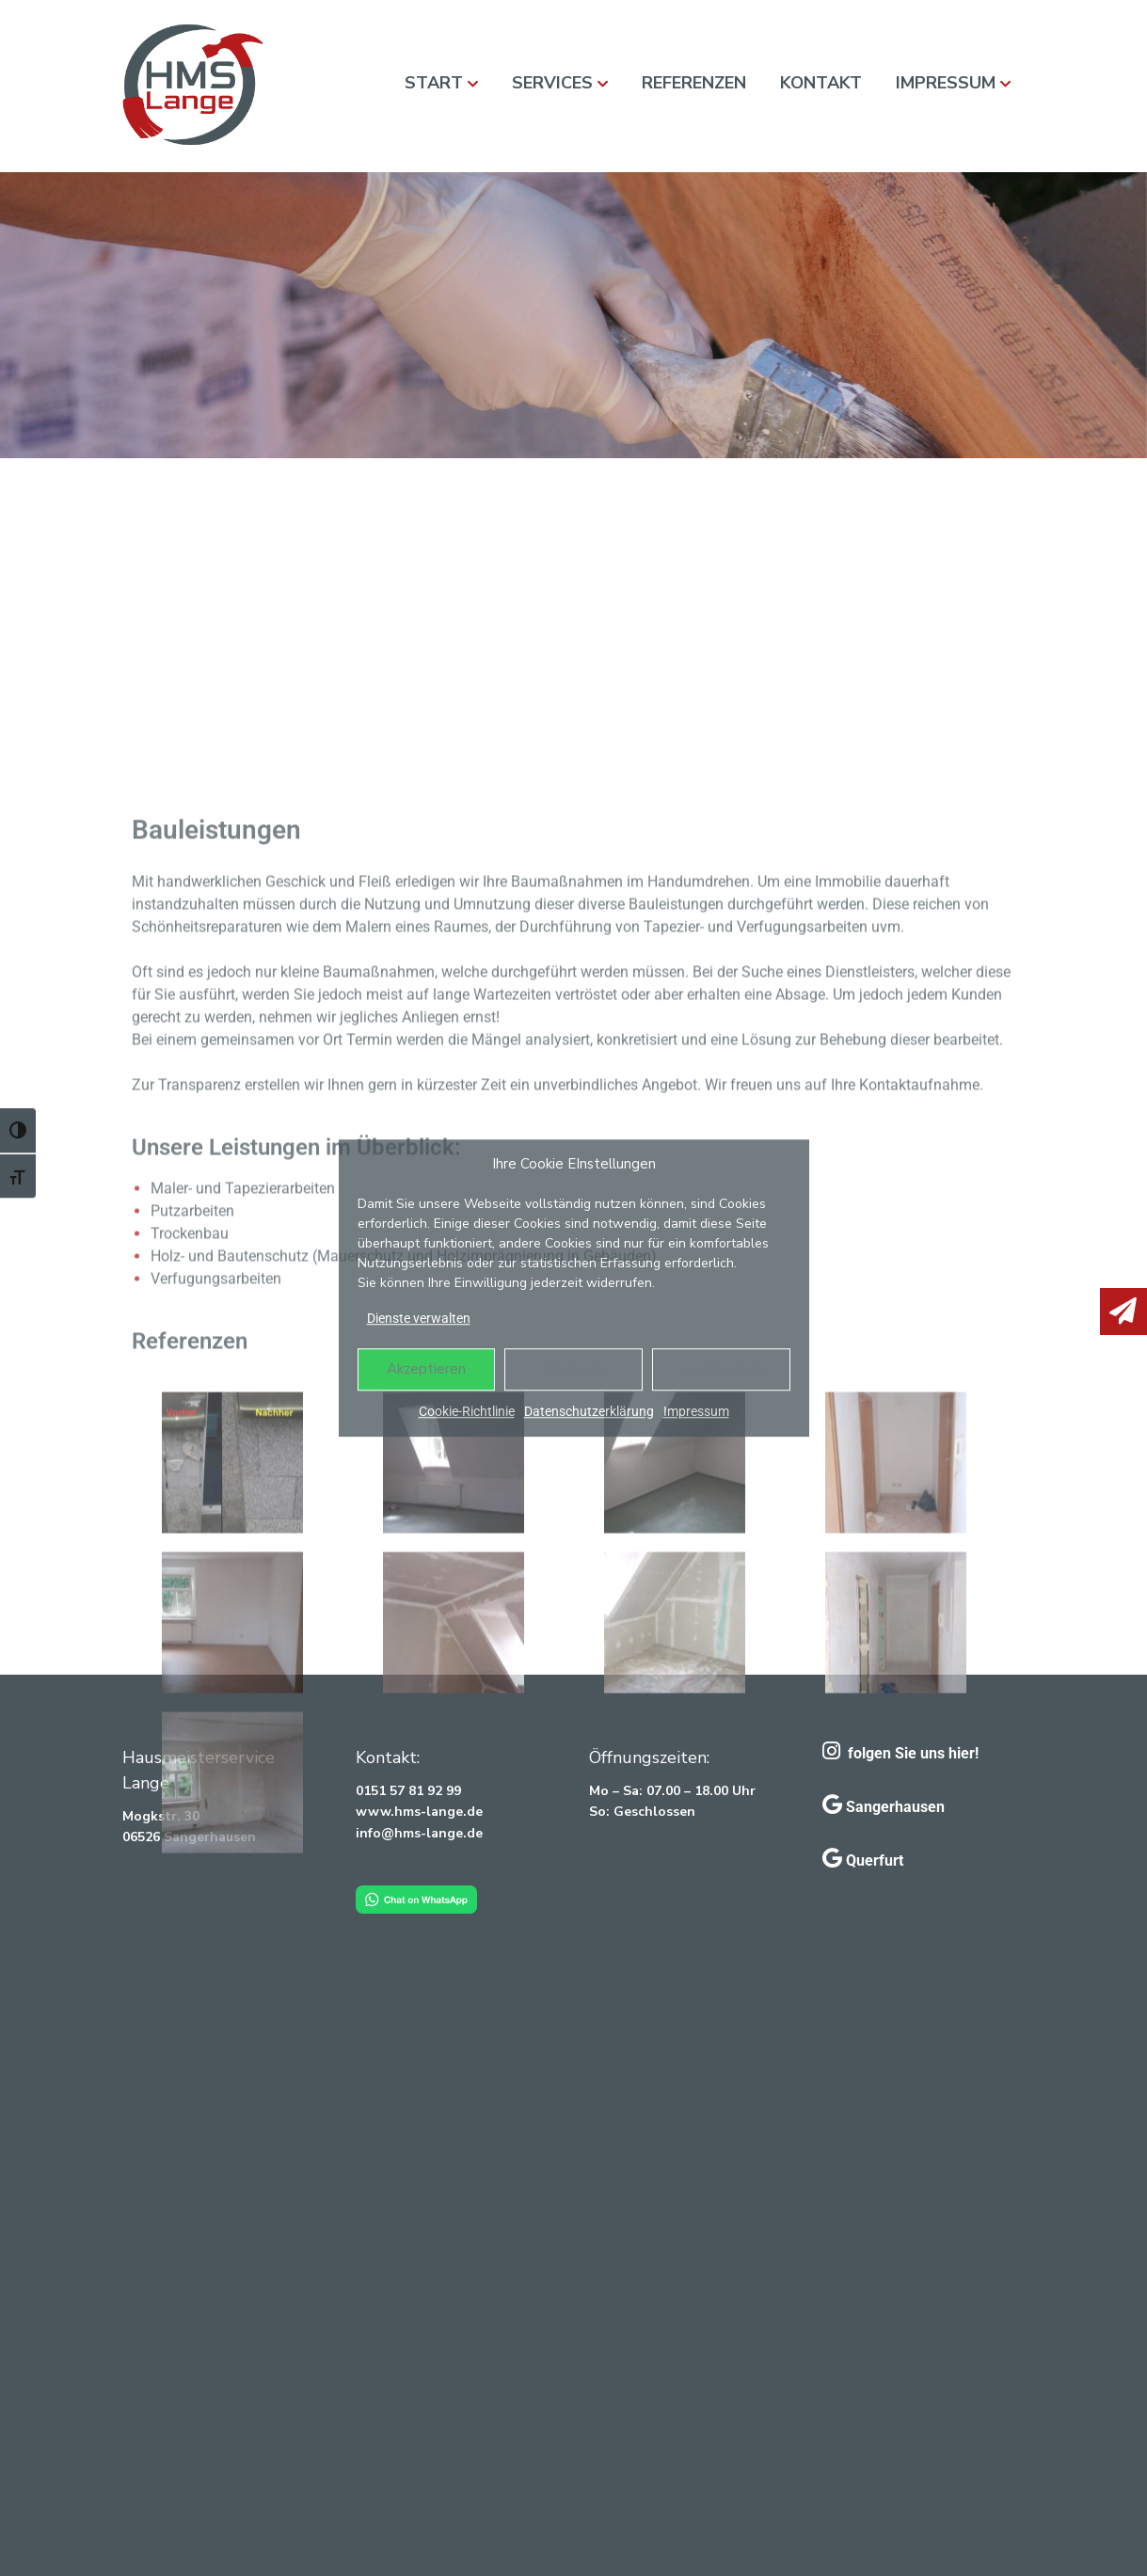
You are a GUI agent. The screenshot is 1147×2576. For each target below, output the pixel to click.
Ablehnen (574, 1369)
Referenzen (694, 83)
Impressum (696, 1411)
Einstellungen (721, 1369)
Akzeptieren (426, 1369)
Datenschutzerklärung (589, 1411)
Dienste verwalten (418, 1318)
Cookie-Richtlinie (467, 1411)
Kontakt (821, 83)
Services (552, 83)
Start (434, 83)
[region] (573, 315)
